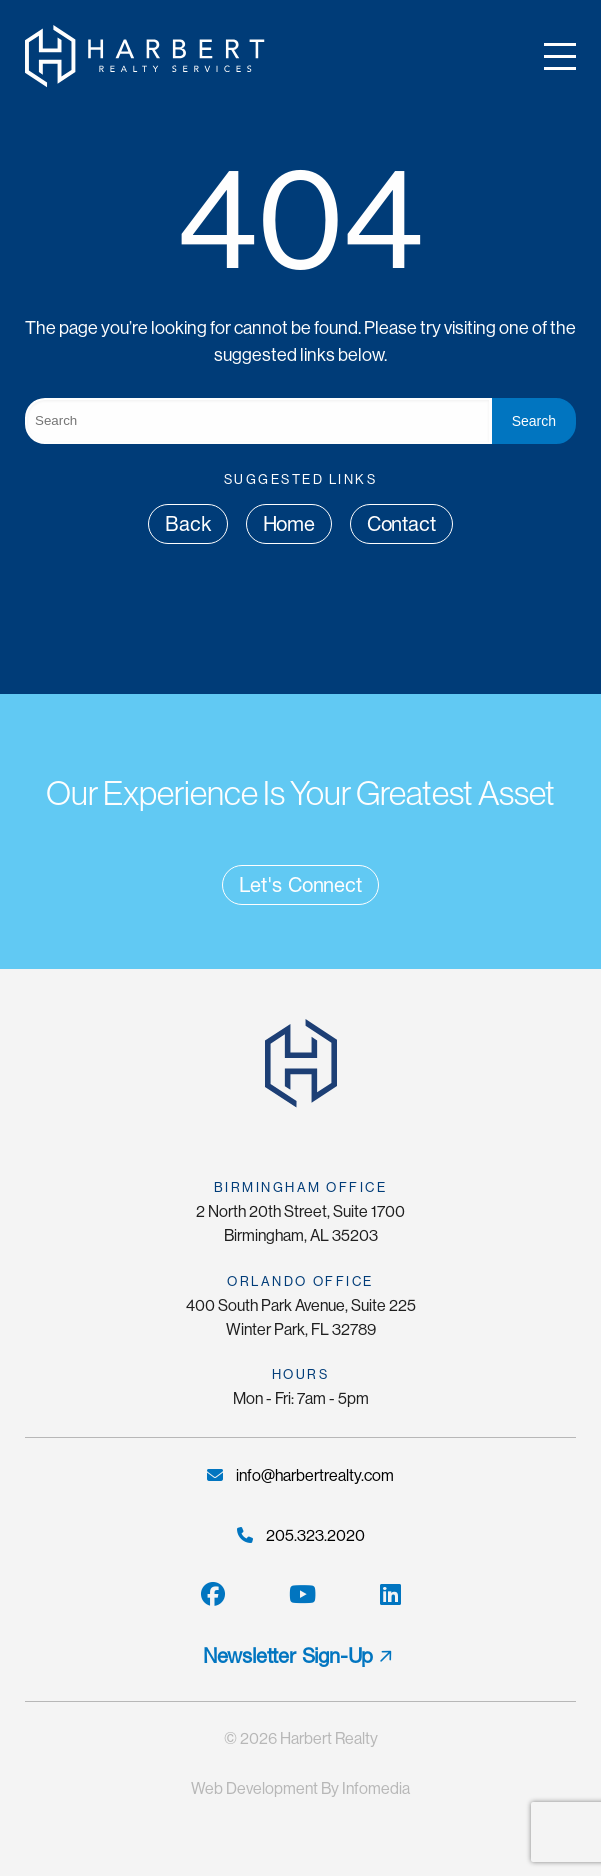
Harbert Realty (329, 1738)
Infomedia (376, 1788)
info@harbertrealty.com (300, 1475)
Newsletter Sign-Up (288, 1656)
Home (289, 524)
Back (187, 524)
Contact (401, 524)
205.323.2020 (301, 1535)
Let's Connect (300, 885)
